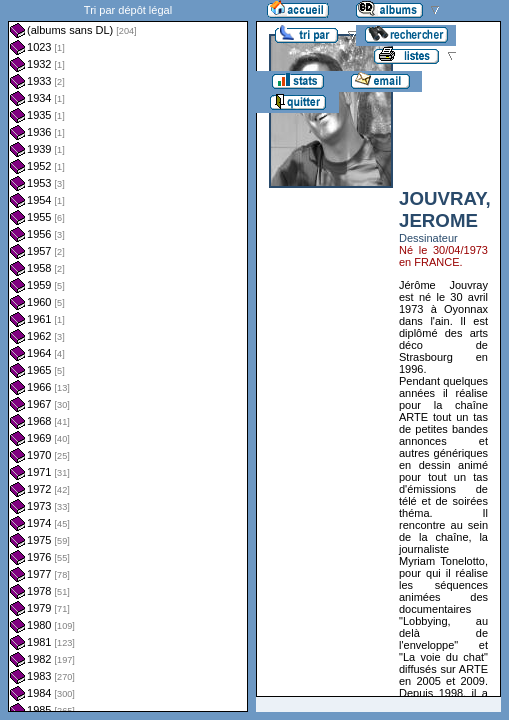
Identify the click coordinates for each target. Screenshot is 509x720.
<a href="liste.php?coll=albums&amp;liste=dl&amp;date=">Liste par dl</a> (128, 356)
